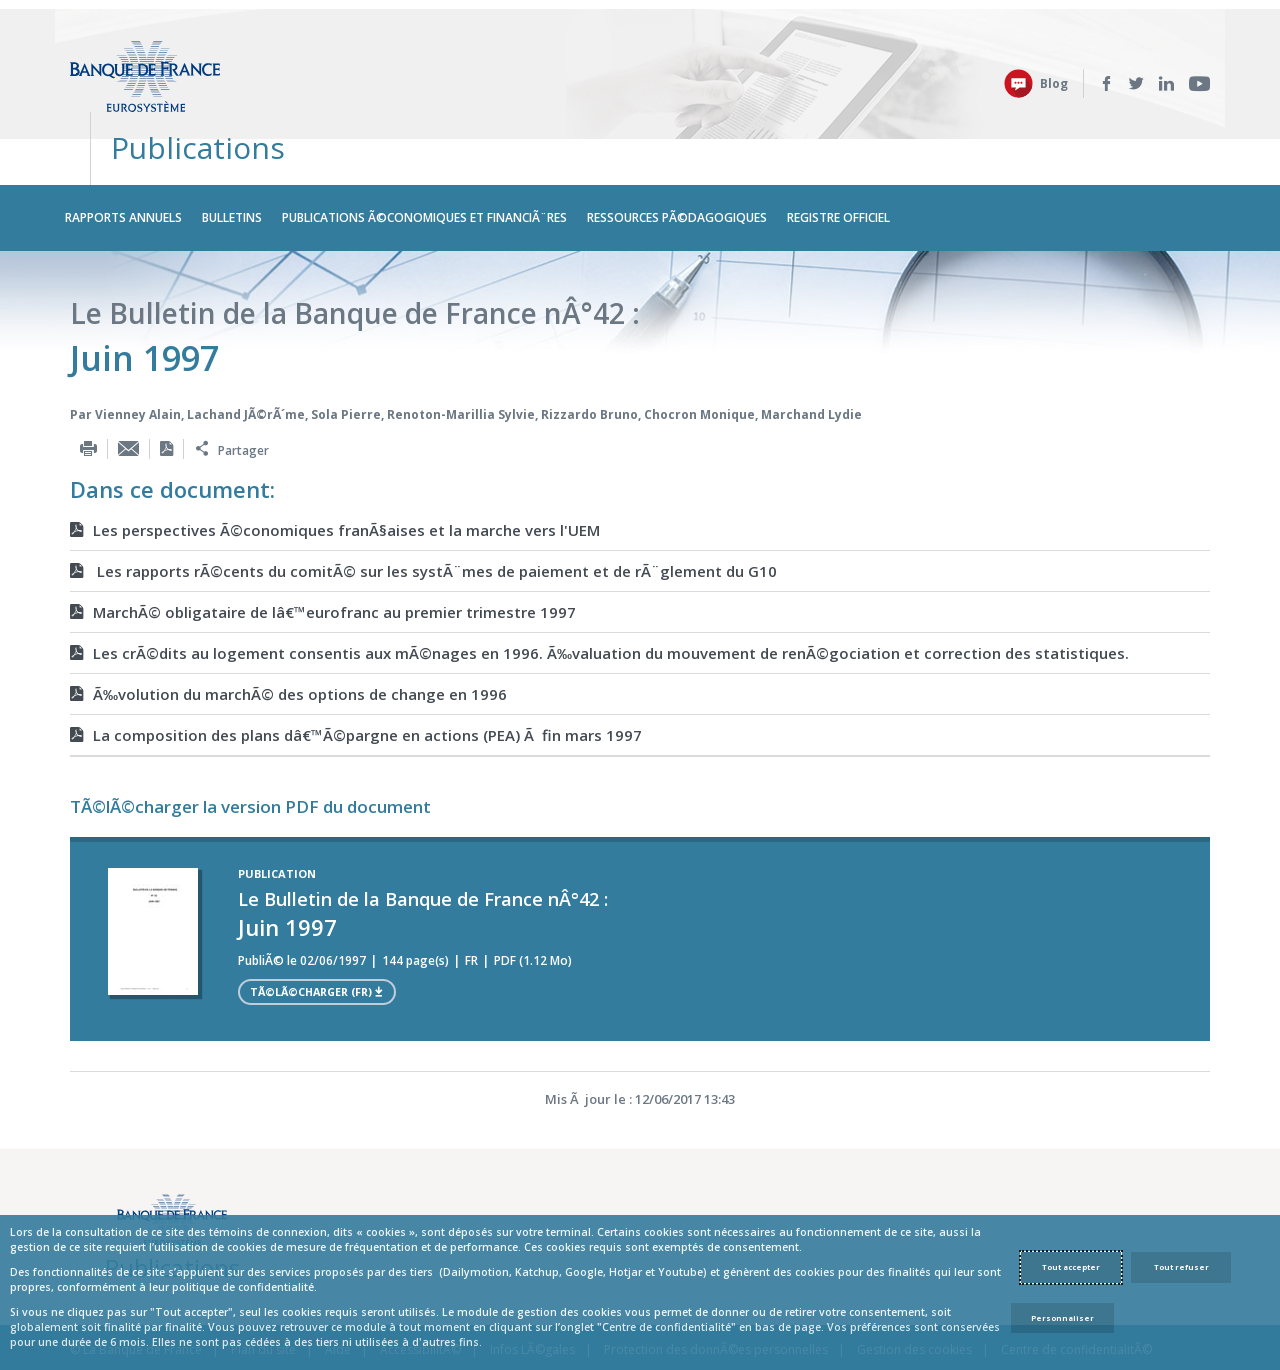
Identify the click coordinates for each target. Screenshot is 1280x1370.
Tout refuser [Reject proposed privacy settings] (1181, 1267)
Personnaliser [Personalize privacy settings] (1062, 1318)
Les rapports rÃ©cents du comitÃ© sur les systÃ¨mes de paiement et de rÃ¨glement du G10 (423, 516)
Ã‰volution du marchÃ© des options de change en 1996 (288, 639)
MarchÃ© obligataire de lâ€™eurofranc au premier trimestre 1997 (323, 557)
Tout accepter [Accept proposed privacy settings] (1071, 1267)
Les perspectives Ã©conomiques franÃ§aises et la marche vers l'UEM (335, 475)
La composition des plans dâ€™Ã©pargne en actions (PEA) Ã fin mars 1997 (356, 680)
